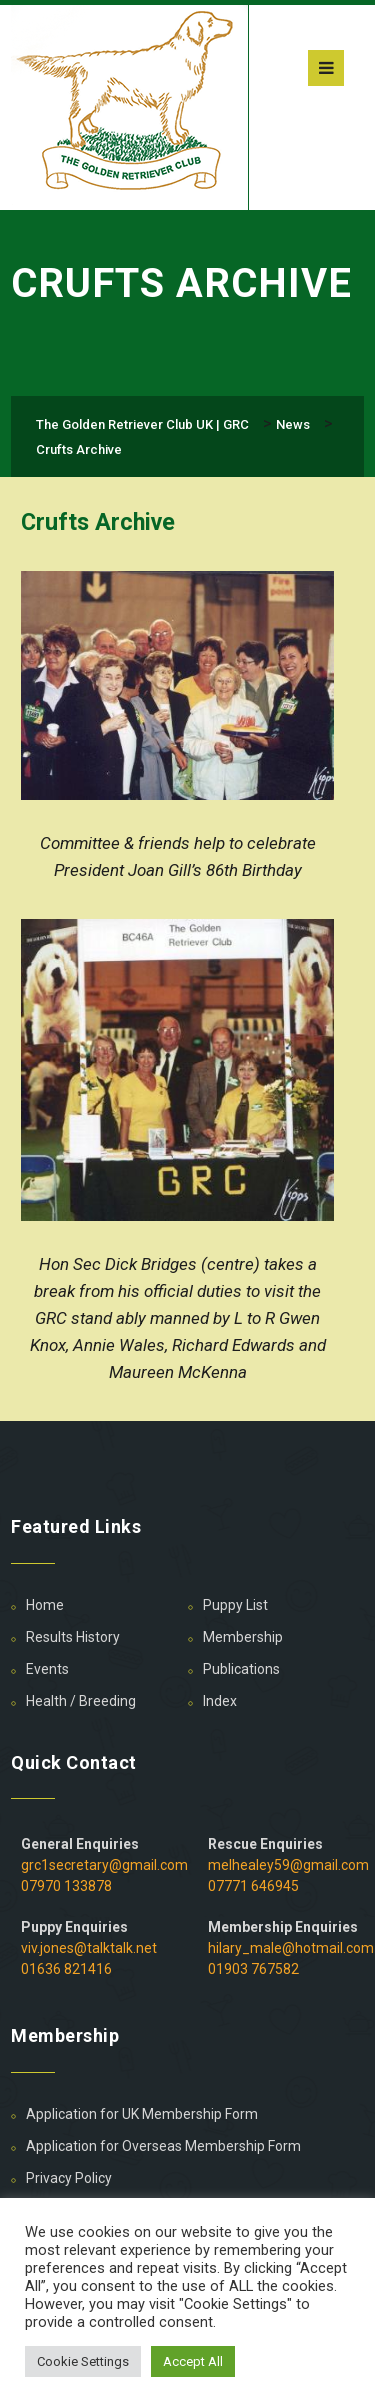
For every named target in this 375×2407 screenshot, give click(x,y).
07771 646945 (253, 1886)
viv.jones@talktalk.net (89, 1948)
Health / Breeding (81, 1701)
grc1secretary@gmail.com (104, 1865)
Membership (243, 1637)
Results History (73, 1637)
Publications (241, 1669)
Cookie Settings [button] (83, 2361)
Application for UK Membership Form (142, 2114)
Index (220, 1701)
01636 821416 (66, 1969)
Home (45, 1605)
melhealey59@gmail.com (288, 1865)
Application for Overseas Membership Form (163, 2146)
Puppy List (235, 1605)
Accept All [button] (193, 2361)
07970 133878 (66, 1886)
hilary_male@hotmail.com (291, 1948)
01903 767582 (253, 1969)
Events (47, 1669)
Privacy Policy (69, 2178)
